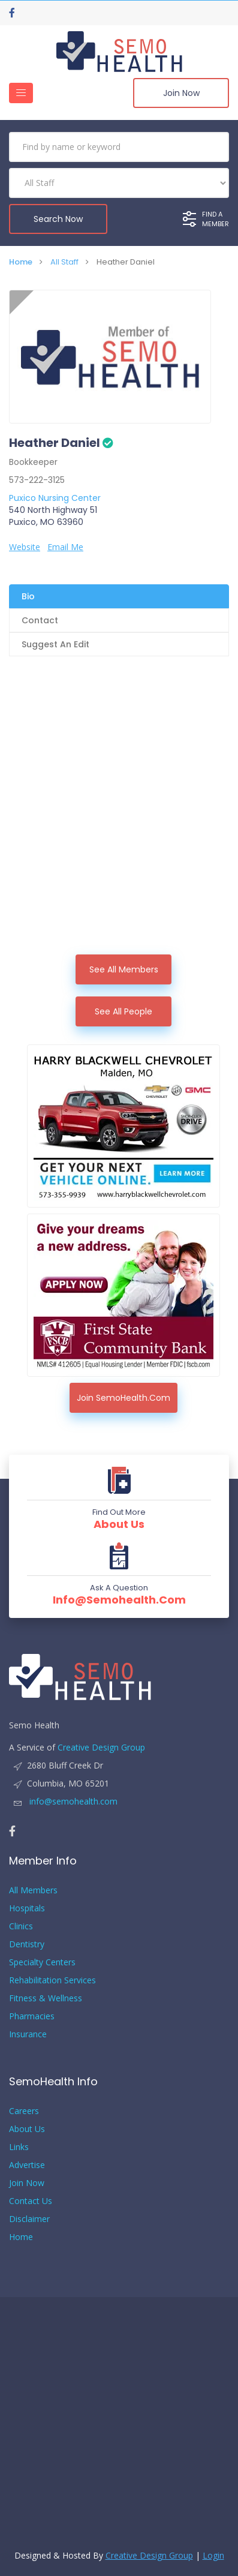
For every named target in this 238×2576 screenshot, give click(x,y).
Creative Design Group (101, 1747)
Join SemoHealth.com (123, 1398)
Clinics (21, 1926)
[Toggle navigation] (21, 93)
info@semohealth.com (119, 1600)
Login (213, 2555)
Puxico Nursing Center (55, 498)
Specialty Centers (42, 1962)
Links (19, 2146)
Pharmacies (32, 2016)
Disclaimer (29, 2218)
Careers (24, 2110)
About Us (119, 1524)
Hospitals (27, 1908)
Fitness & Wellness (45, 1998)
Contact (40, 620)
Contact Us (30, 2200)
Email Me (65, 547)
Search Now (58, 219)
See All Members (123, 969)
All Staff (64, 262)
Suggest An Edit (55, 644)
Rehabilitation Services (52, 1980)
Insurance (28, 2034)
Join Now (181, 93)
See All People (123, 1011)
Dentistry (26, 1944)
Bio (28, 596)
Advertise (27, 2164)
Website (24, 547)
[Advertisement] (119, 829)
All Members (33, 1890)
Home (20, 262)
